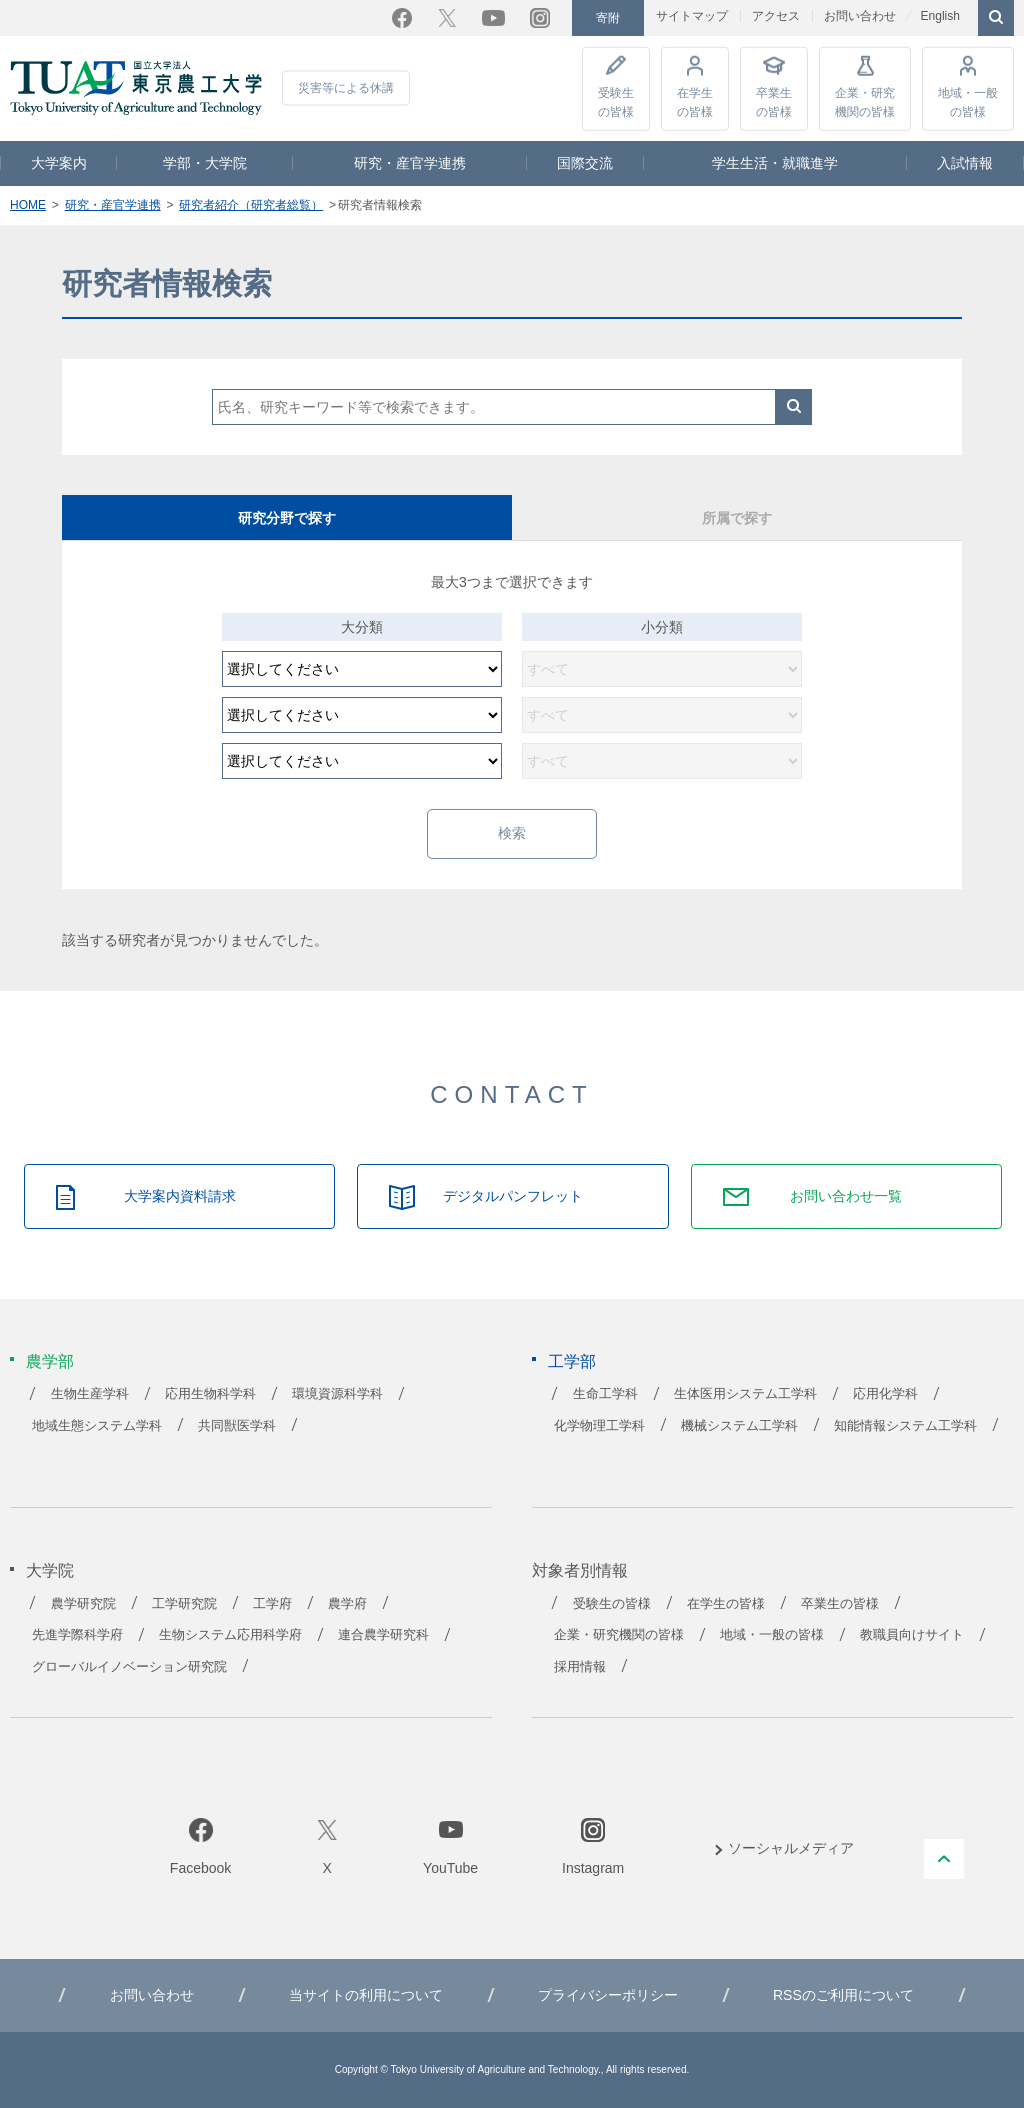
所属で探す (737, 518)
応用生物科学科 (210, 1394)
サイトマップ (692, 16)
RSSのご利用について (843, 1995)
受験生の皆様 (616, 101)
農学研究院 (83, 1604)
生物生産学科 (90, 1394)
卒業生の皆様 (774, 101)
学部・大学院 (205, 163)
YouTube (493, 18)
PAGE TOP (944, 1859)
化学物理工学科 (599, 1426)
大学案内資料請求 (180, 1196)
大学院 (50, 1570)
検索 (794, 407)
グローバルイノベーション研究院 (129, 1667)
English (939, 16)
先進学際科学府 (77, 1635)
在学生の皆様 (695, 101)
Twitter (447, 18)
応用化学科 (885, 1394)
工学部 (572, 1361)
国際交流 (585, 163)
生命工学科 (605, 1394)
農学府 (347, 1604)
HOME (28, 205)
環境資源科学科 (337, 1394)
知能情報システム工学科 (905, 1426)
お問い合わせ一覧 (846, 1196)
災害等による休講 (346, 88)
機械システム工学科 (739, 1426)
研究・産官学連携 (410, 163)
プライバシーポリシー (608, 1995)
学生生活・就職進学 (775, 163)
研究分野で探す (287, 518)
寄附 (608, 18)
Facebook (402, 18)
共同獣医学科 (237, 1426)
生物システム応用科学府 (230, 1635)
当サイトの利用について (366, 1995)
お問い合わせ (860, 16)
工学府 (272, 1604)
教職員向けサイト (912, 1635)
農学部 (50, 1361)
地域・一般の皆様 (968, 101)
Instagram (540, 18)
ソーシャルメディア (791, 1848)
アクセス (776, 16)
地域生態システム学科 (97, 1426)
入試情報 (965, 163)
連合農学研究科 (383, 1635)
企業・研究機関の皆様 (865, 101)
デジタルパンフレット (513, 1196)
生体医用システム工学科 (745, 1394)
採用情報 (580, 1667)
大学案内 (59, 163)
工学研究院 (184, 1604)
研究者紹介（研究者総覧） (251, 205)
